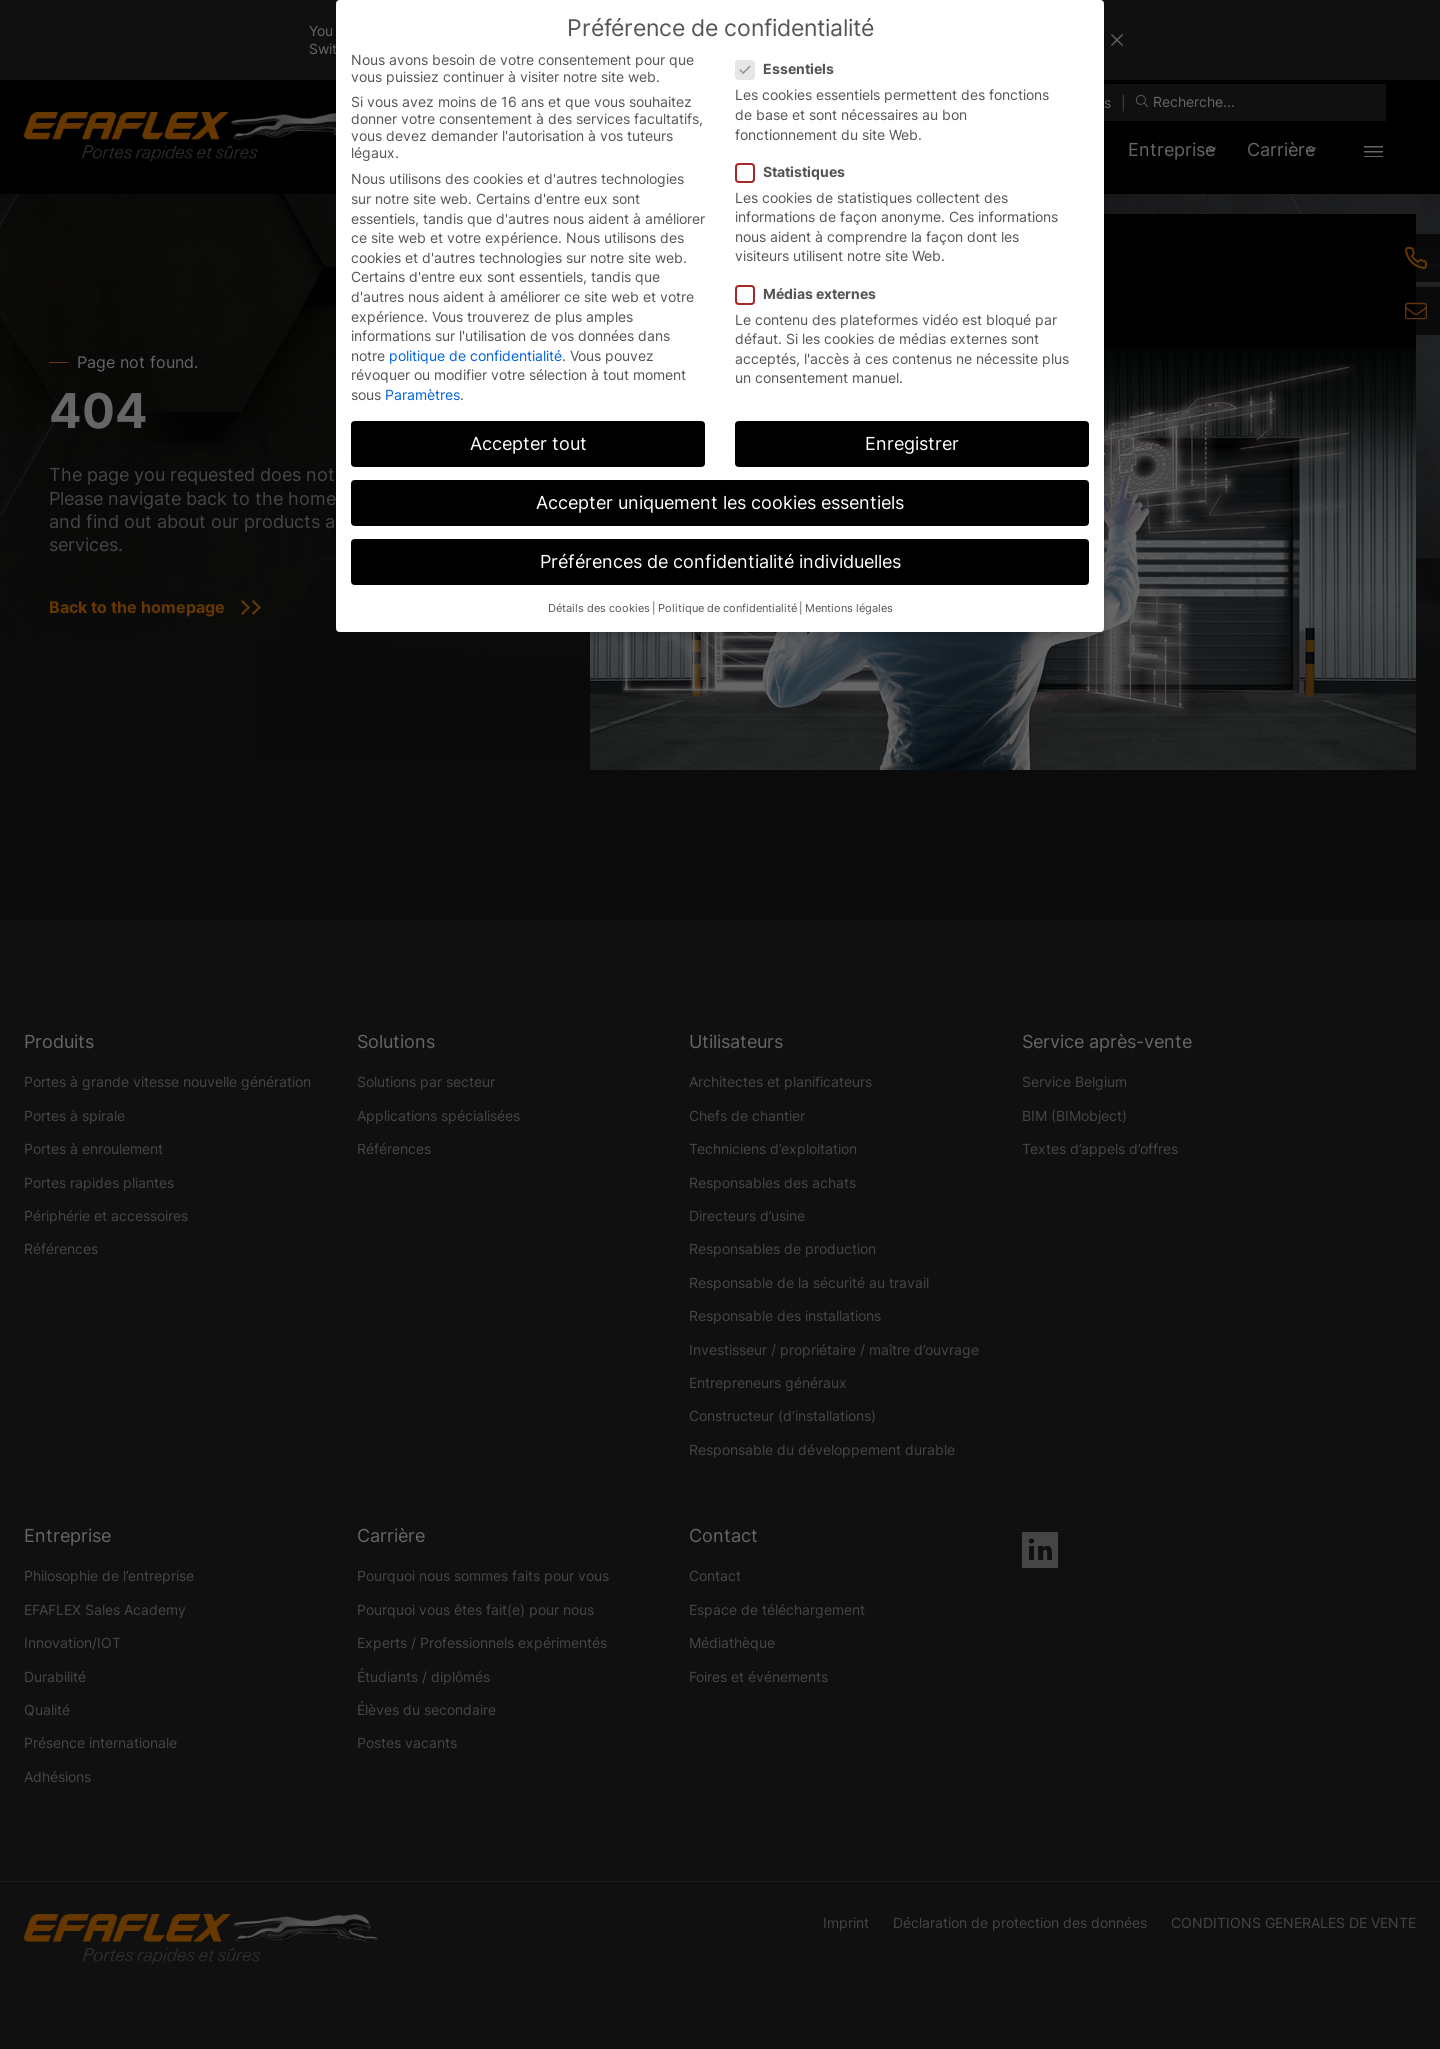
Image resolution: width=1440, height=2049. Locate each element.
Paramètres (422, 394)
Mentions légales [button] (849, 608)
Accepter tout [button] (528, 443)
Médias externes (812, 293)
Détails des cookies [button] (599, 608)
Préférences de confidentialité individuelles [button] (720, 561)
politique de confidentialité (475, 355)
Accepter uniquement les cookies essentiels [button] (720, 502)
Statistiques (796, 171)
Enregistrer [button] (912, 443)
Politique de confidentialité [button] (727, 608)
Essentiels (791, 68)
